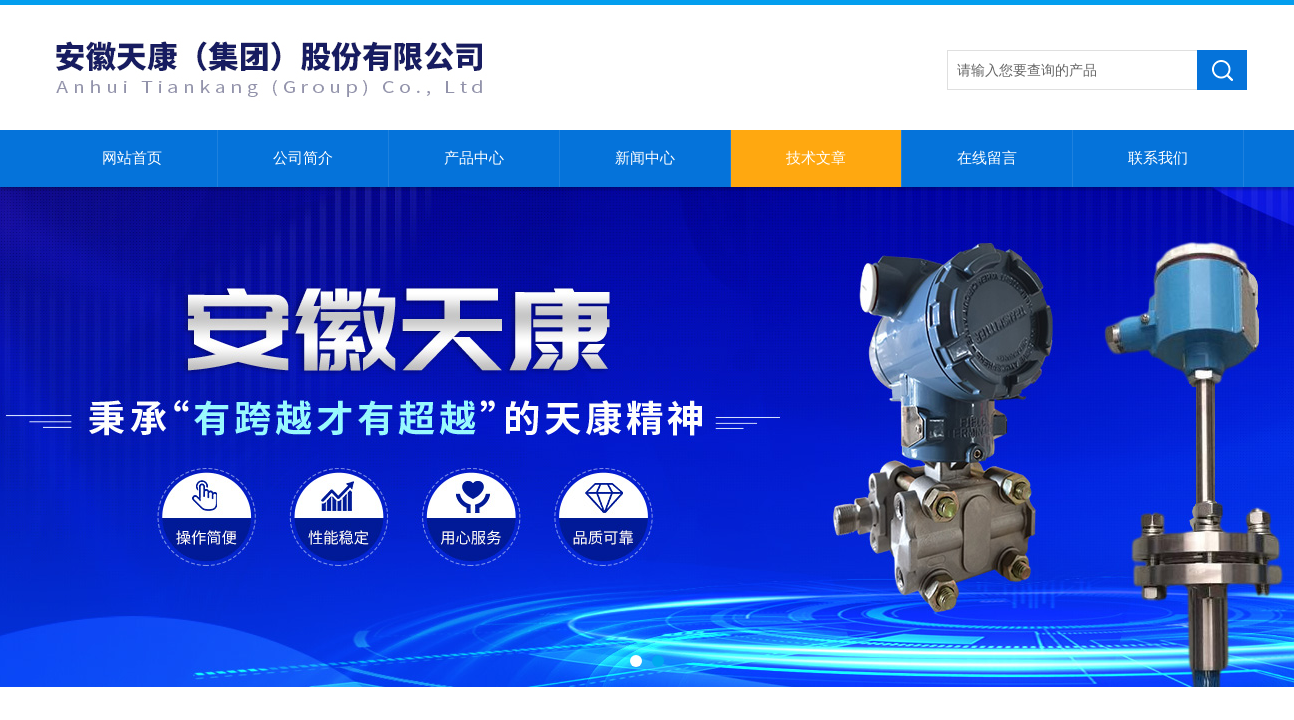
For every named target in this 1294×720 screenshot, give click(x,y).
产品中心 (474, 158)
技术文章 (816, 158)
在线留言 (987, 158)
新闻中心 (645, 158)
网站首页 (132, 158)
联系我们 (1158, 158)
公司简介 (303, 158)
